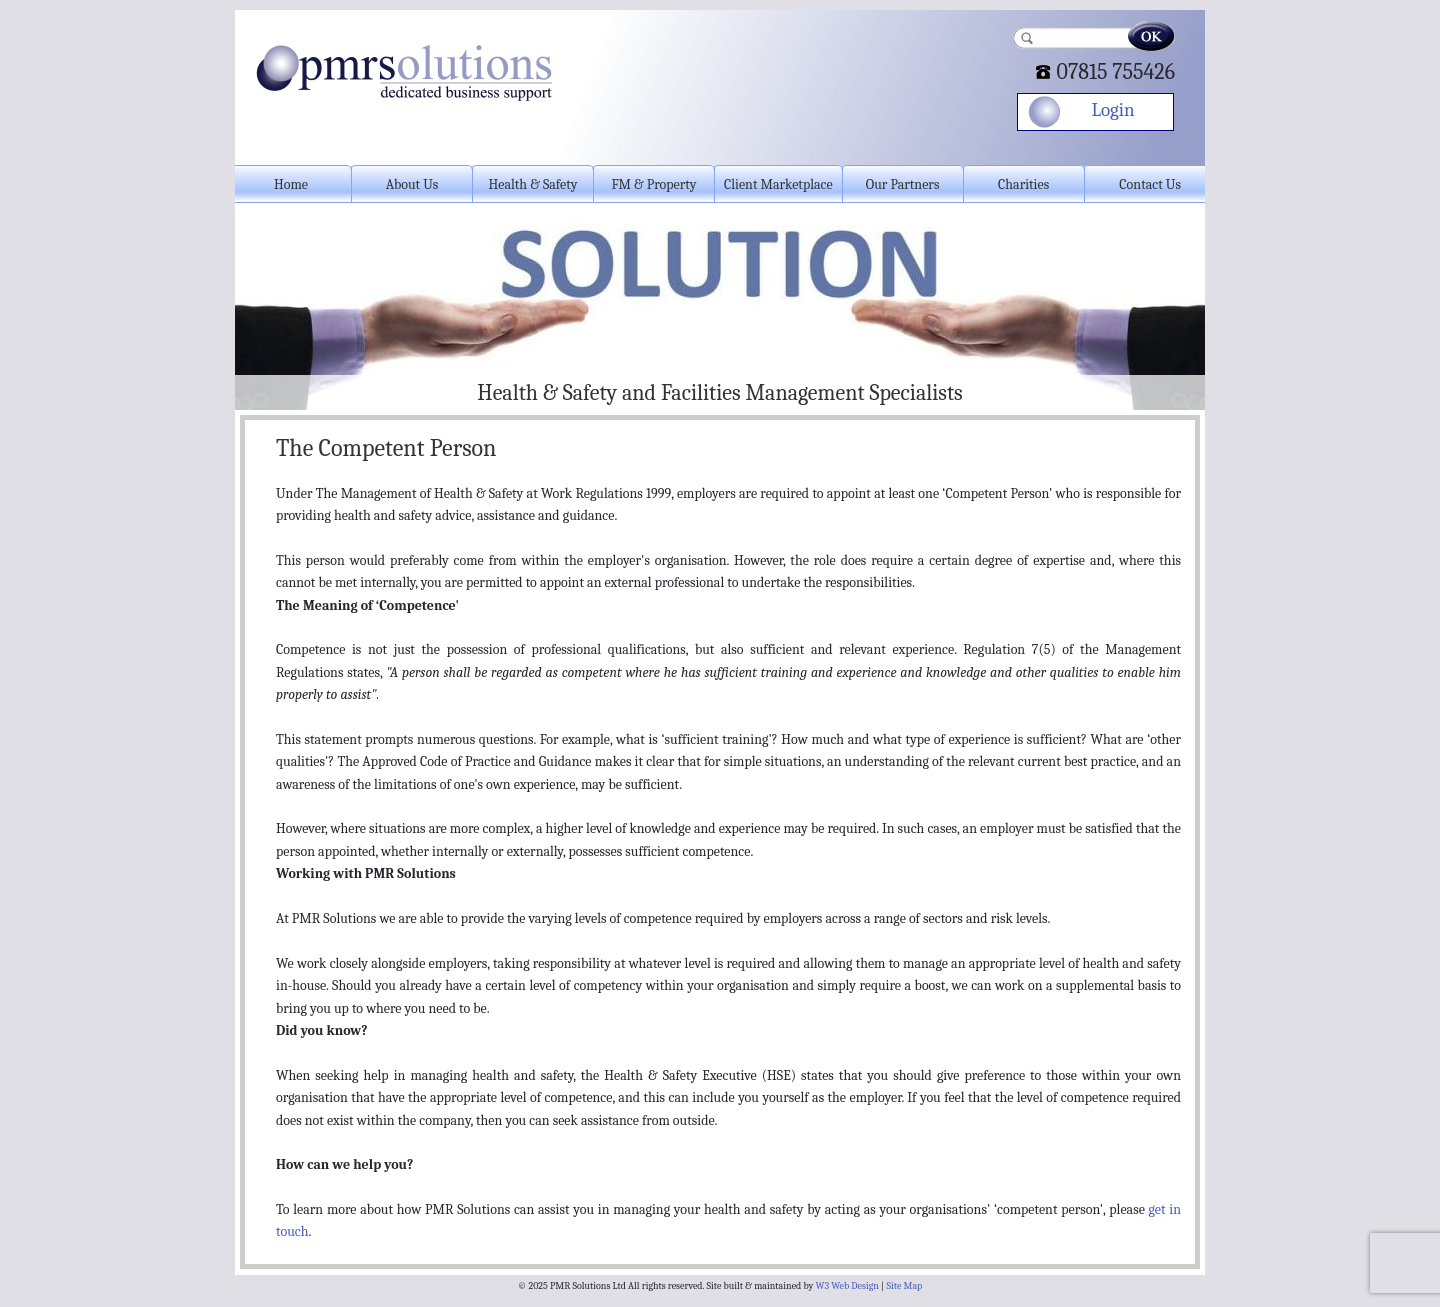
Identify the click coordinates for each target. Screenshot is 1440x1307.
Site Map (904, 1286)
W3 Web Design (847, 1286)
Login (1112, 110)
